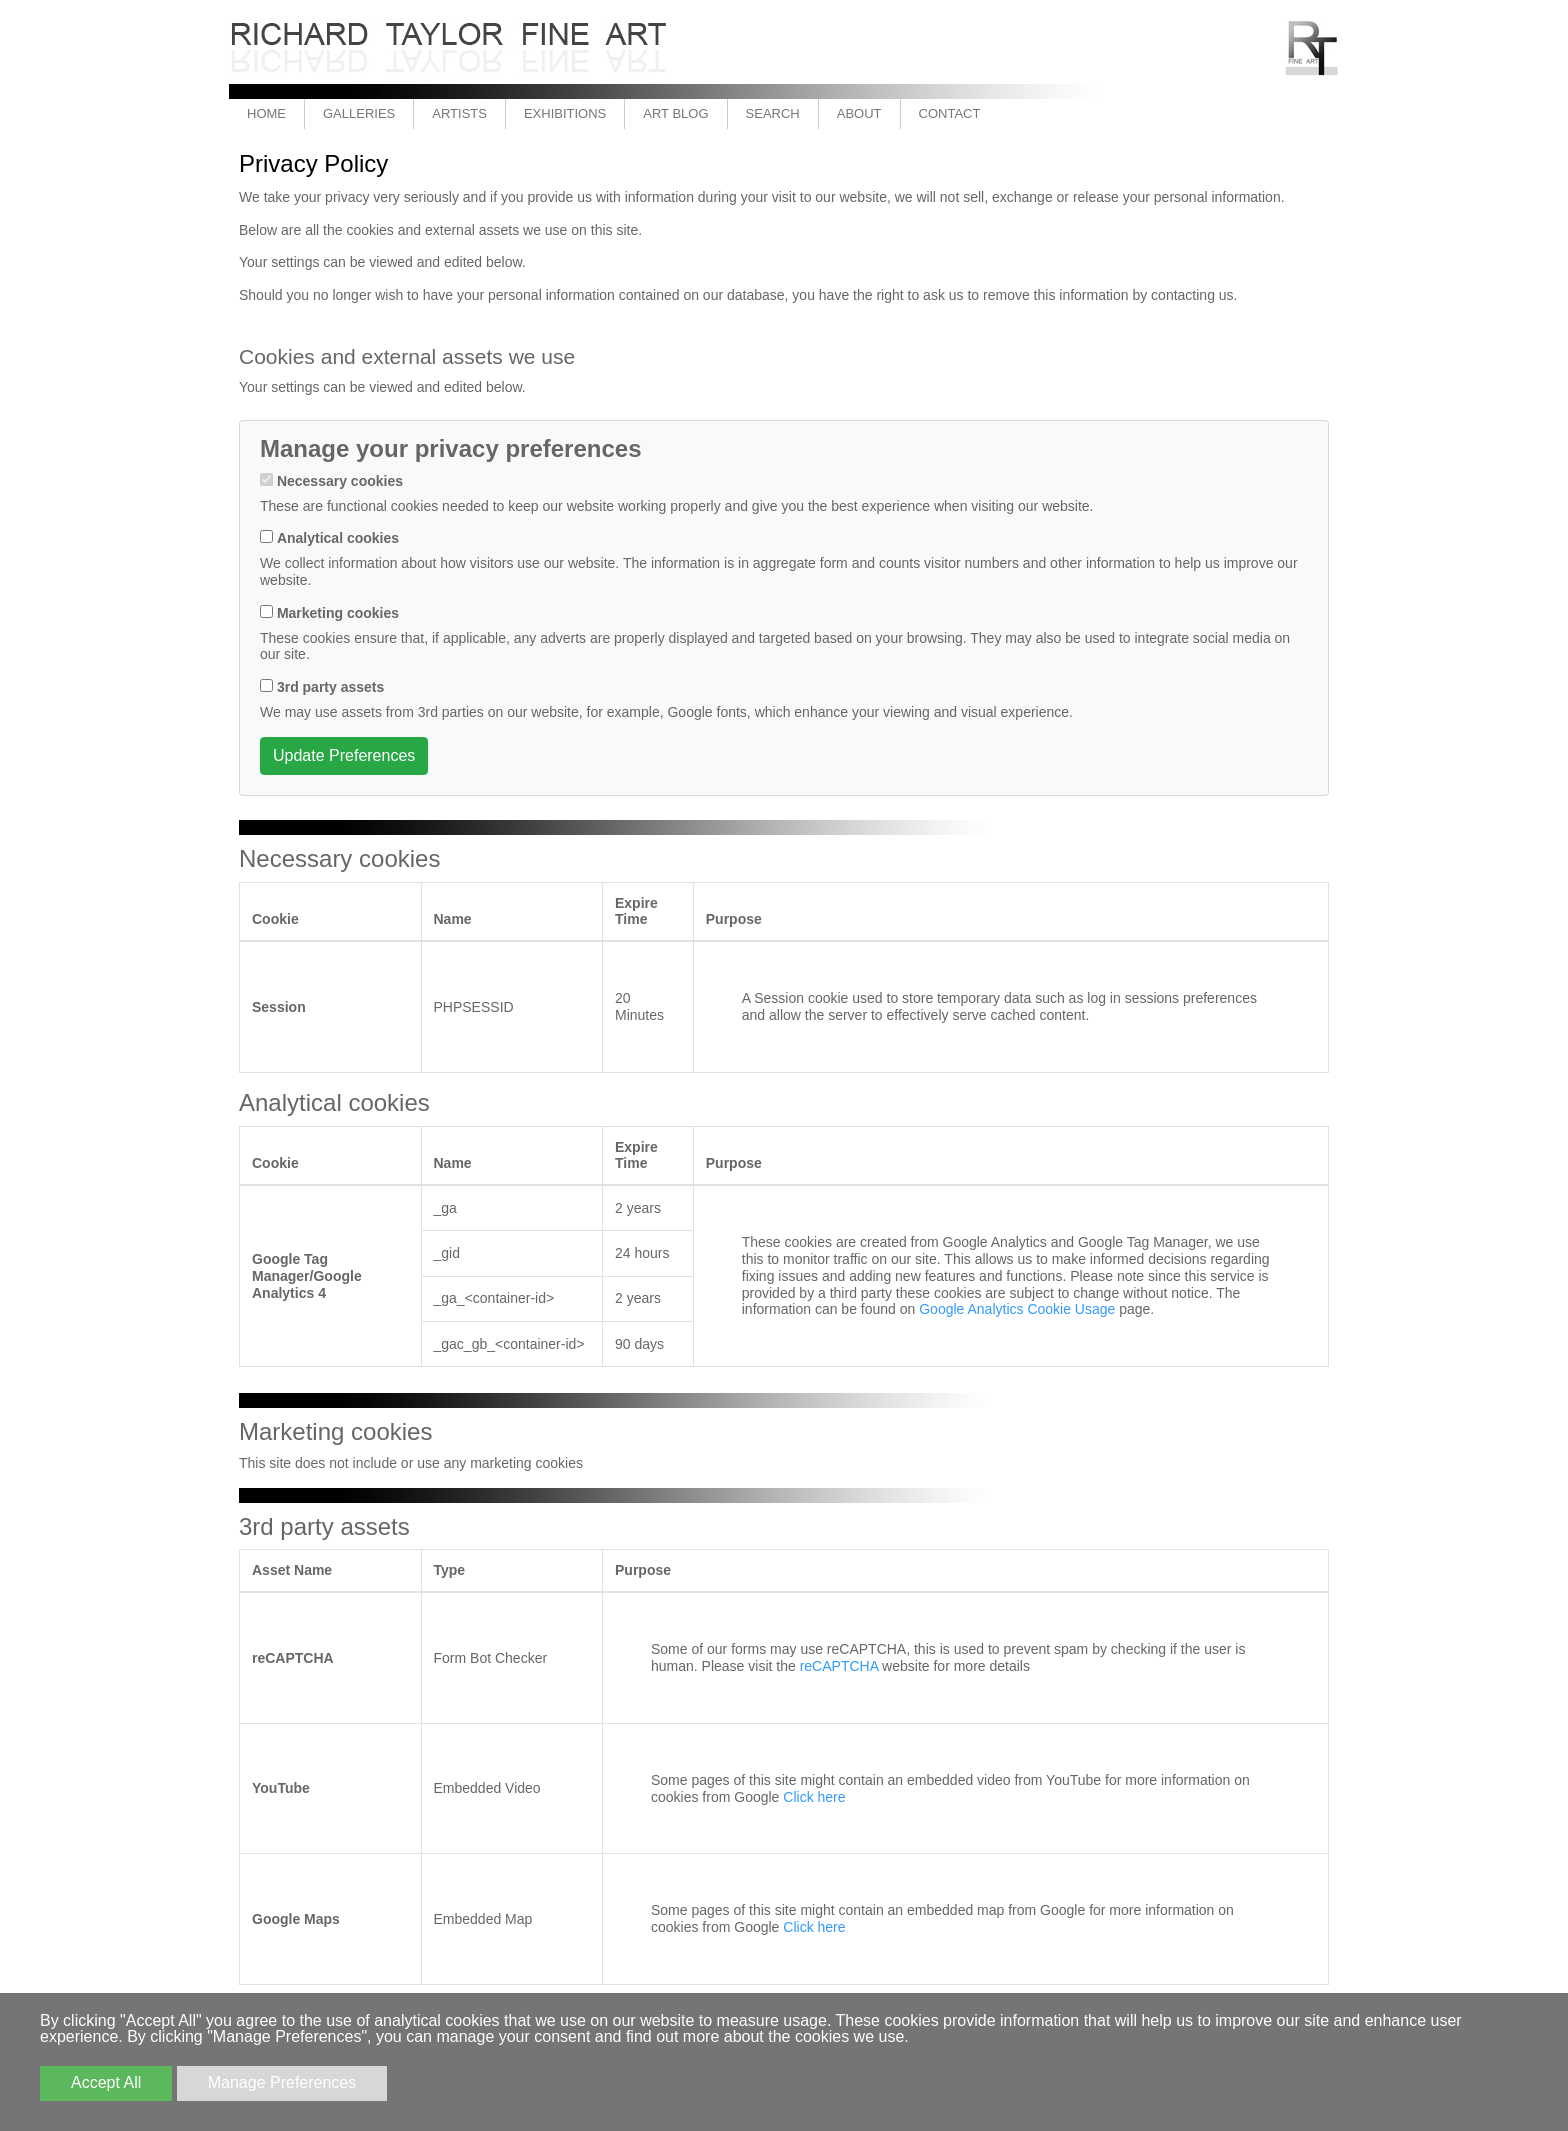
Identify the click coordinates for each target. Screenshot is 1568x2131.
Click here (814, 1797)
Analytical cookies (338, 538)
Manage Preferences (282, 2082)
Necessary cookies (340, 481)
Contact (950, 113)
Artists (459, 113)
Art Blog (675, 113)
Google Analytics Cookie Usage (1017, 1309)
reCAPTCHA (839, 1666)
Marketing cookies (338, 613)
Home (266, 113)
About (859, 113)
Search (773, 113)
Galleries (359, 113)
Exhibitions (565, 113)
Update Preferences (344, 755)
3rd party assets (330, 687)
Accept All (106, 2082)
